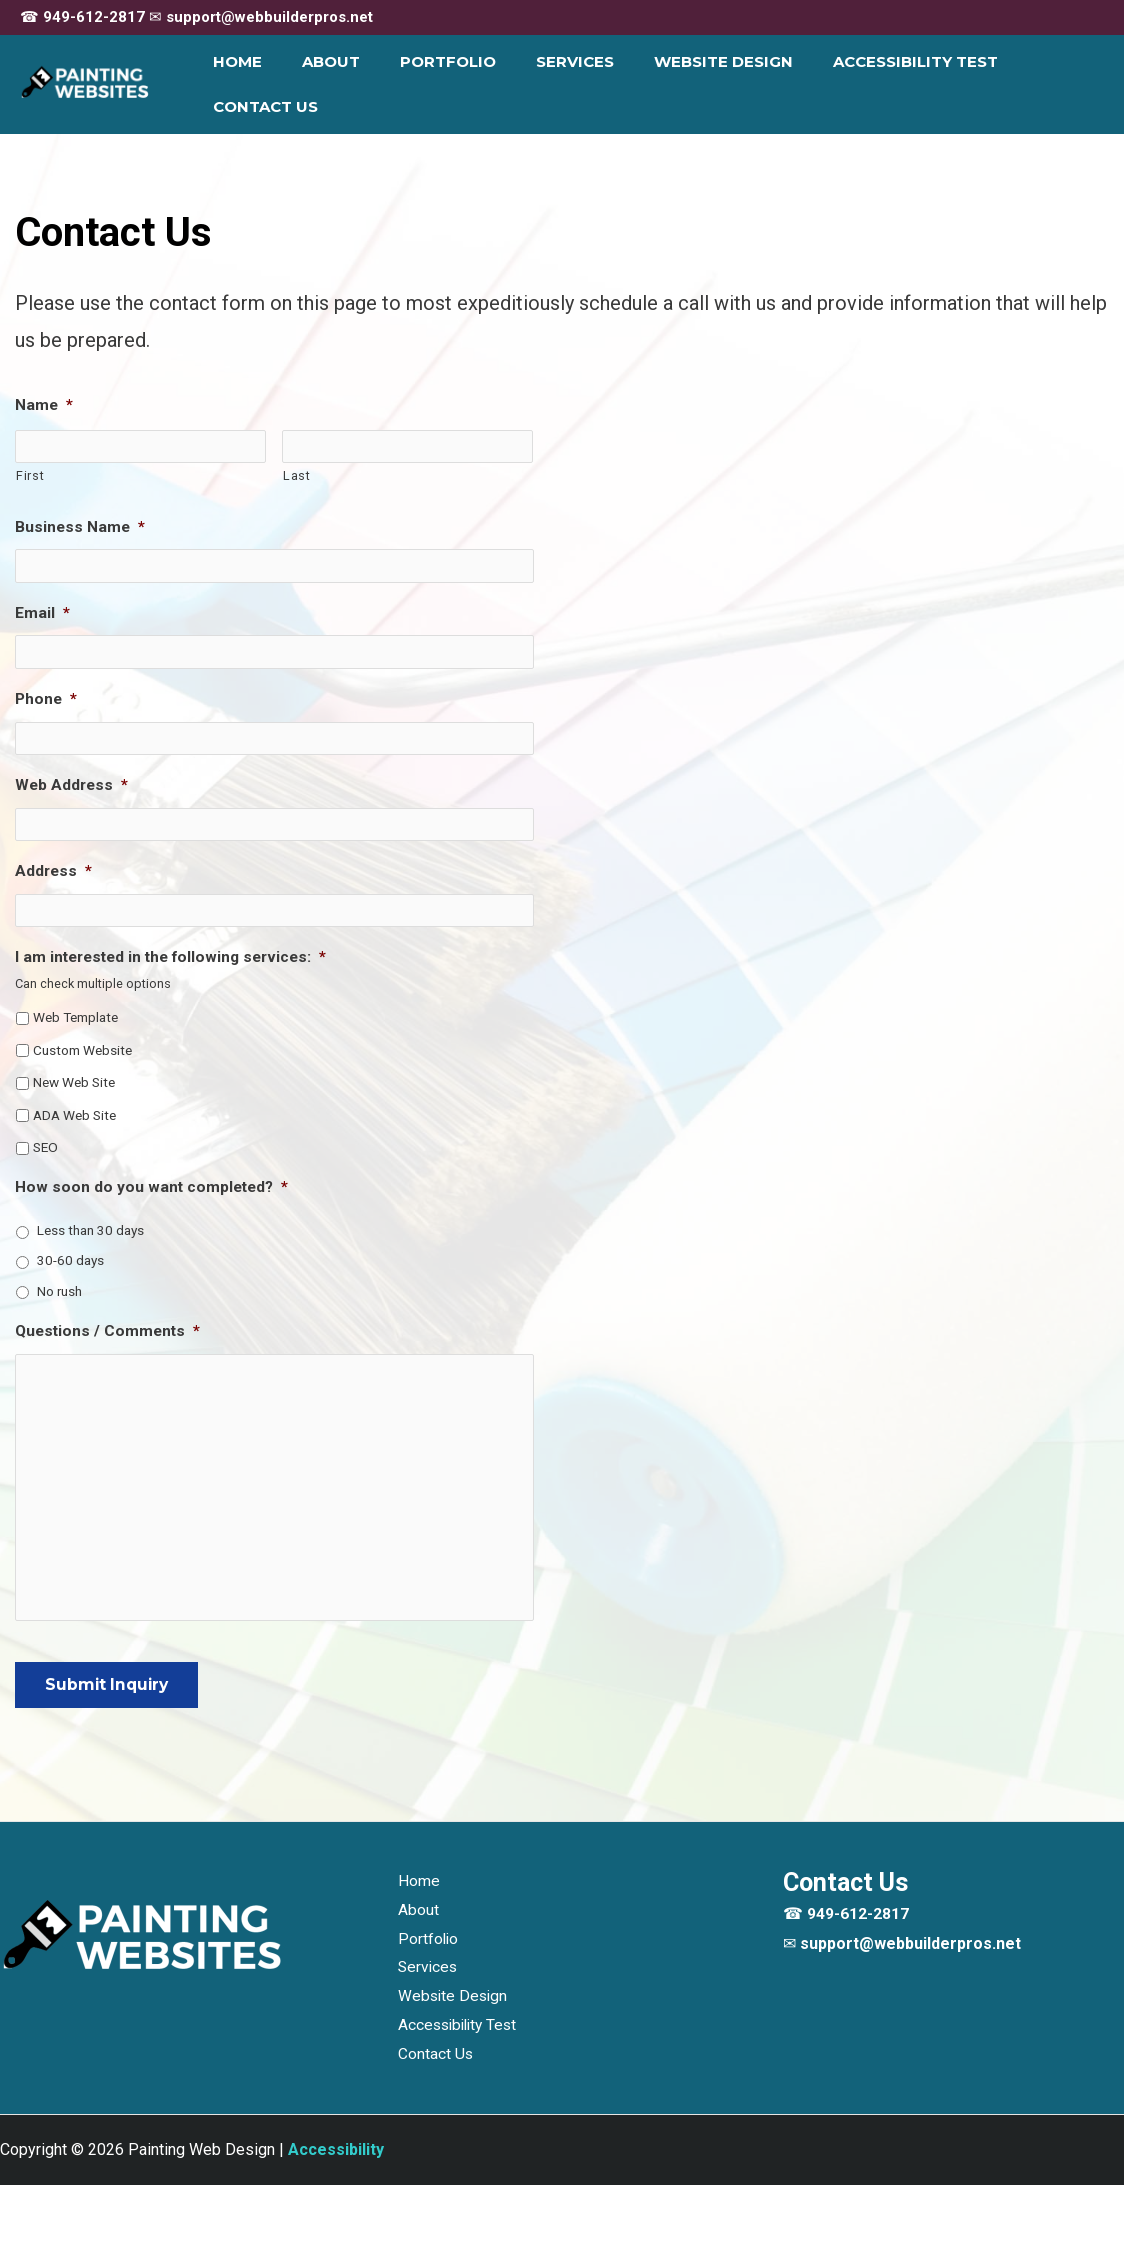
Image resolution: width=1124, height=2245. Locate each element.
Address (54, 865)
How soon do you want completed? (154, 1184)
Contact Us (1036, 83)
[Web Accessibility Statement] (336, 2209)
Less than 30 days (93, 1228)
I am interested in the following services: (177, 949)
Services (551, 83)
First (30, 474)
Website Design (689, 83)
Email (42, 611)
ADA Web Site (77, 1110)
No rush (61, 1290)
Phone (47, 695)
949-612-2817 (94, 17)
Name (44, 405)
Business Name (81, 526)
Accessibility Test (871, 83)
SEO (46, 1143)
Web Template (79, 1011)
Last (297, 474)
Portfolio (434, 83)
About (327, 83)
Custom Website (85, 1044)
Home (243, 83)
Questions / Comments (110, 1331)
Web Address (73, 780)
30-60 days (72, 1259)
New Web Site (76, 1077)
